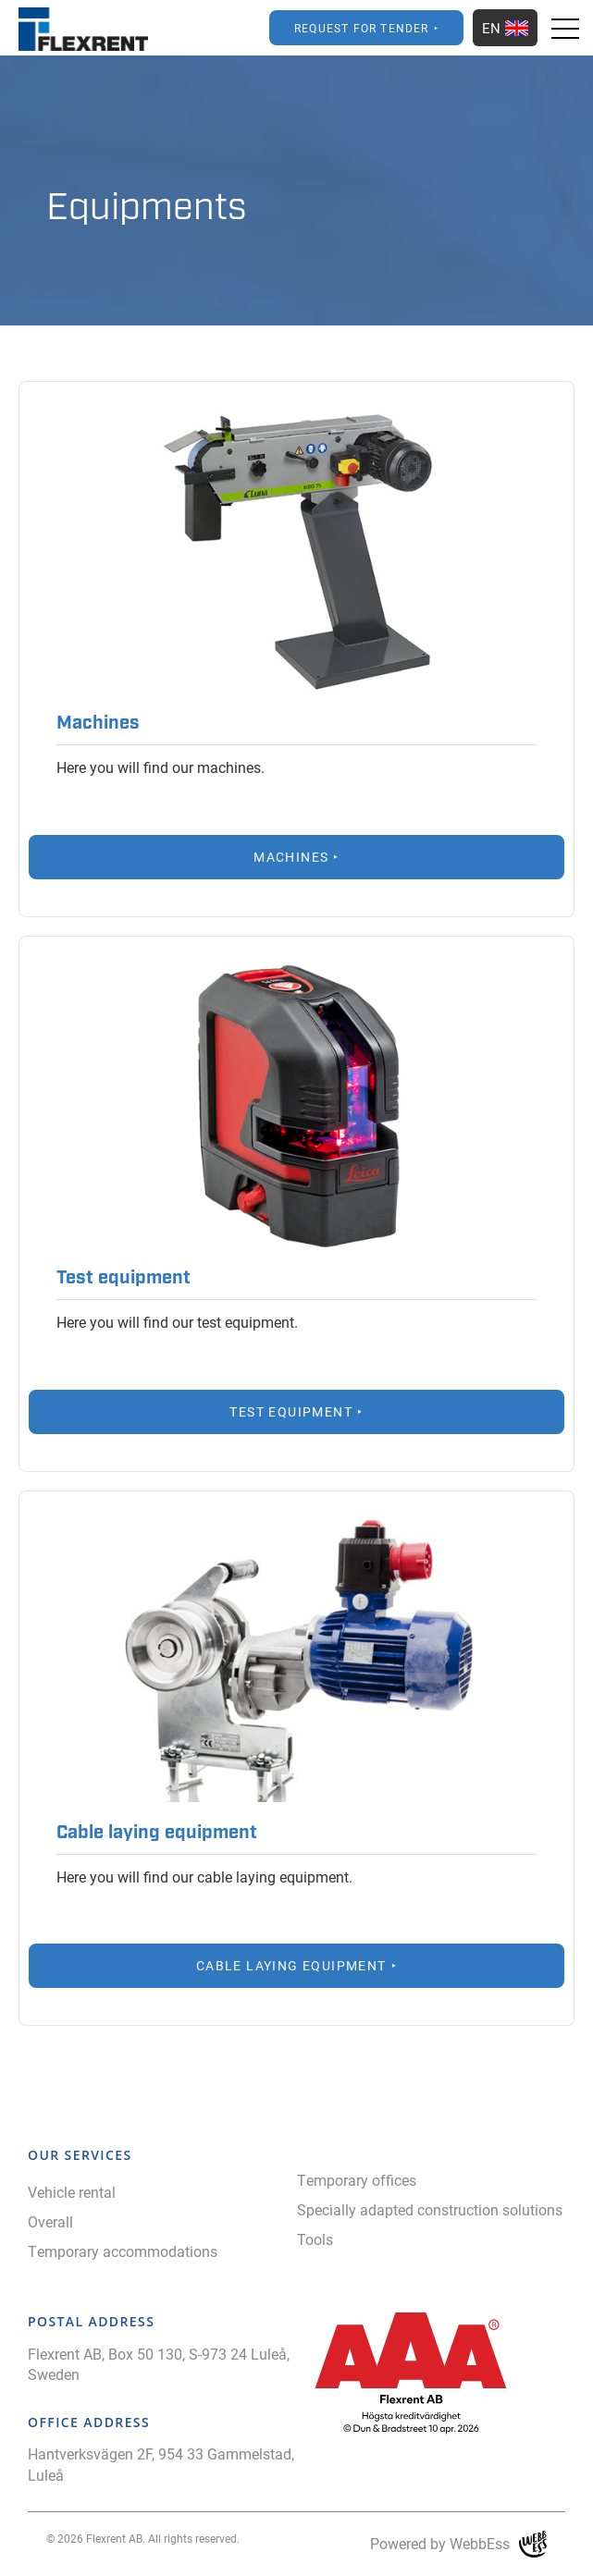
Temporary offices (356, 2180)
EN (505, 27)
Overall (50, 2221)
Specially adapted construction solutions (429, 2209)
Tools (315, 2239)
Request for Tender (361, 27)
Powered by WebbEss (458, 2544)
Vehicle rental (72, 2192)
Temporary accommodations (122, 2251)
